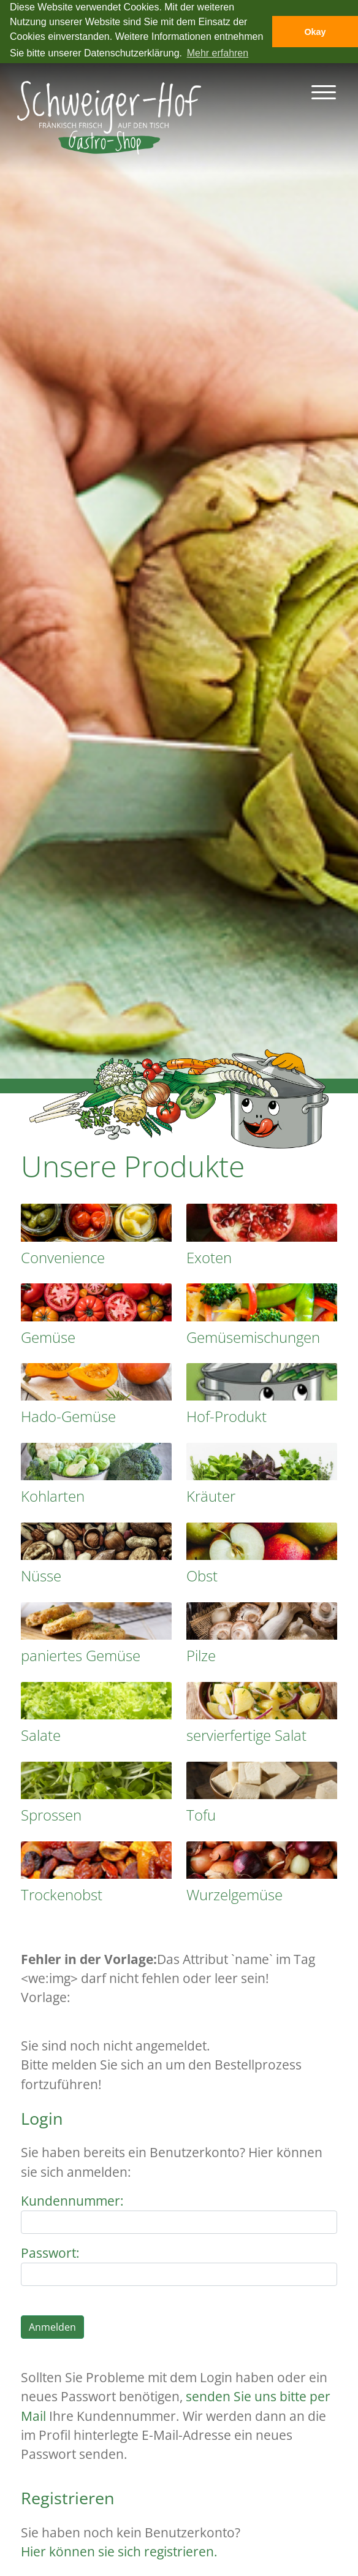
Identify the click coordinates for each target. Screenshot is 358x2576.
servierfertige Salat (246, 1735)
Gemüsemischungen (253, 1337)
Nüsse (41, 1575)
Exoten (209, 1257)
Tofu (201, 1815)
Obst (202, 1575)
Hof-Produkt (226, 1416)
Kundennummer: (72, 2200)
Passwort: (50, 2252)
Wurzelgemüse (234, 1894)
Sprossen (51, 1815)
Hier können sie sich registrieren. (119, 2551)
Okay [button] (315, 32)
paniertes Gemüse (80, 1655)
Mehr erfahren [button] (218, 53)
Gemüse (48, 1337)
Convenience (63, 1257)
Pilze (201, 1655)
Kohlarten (53, 1496)
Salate (41, 1735)
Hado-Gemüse (68, 1416)
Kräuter (210, 1496)
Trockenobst (61, 1894)
